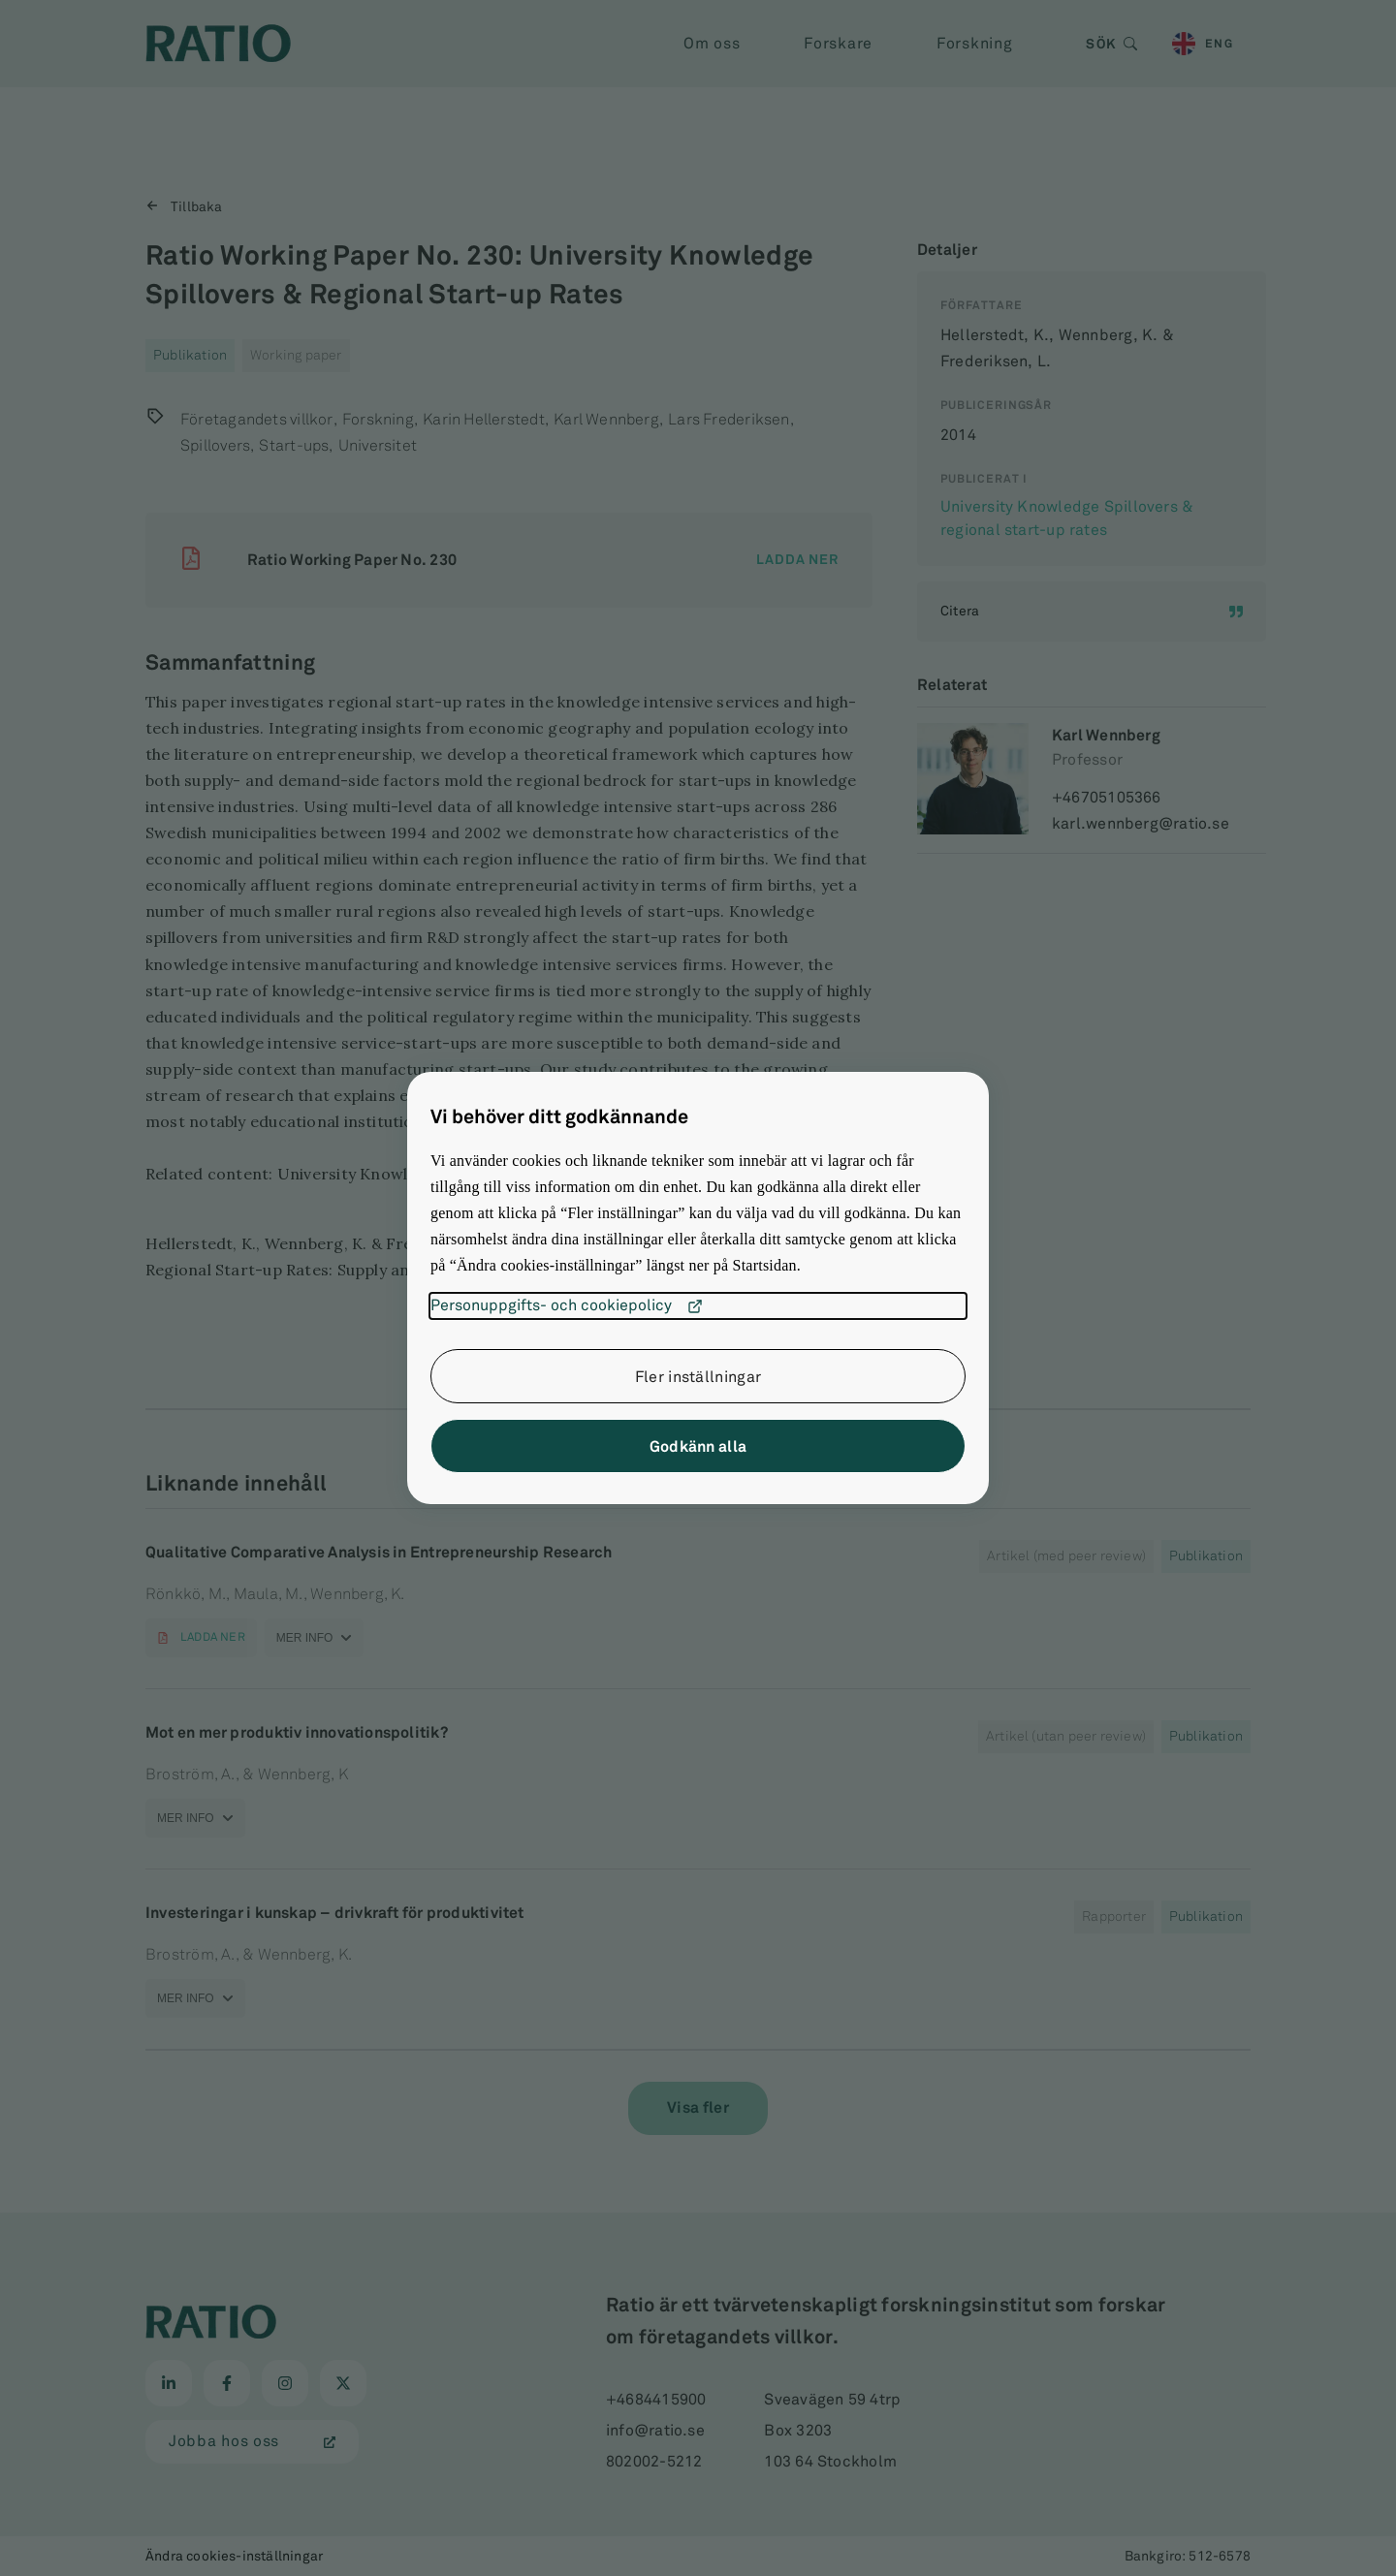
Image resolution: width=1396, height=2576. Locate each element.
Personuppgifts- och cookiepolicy (566, 1306)
